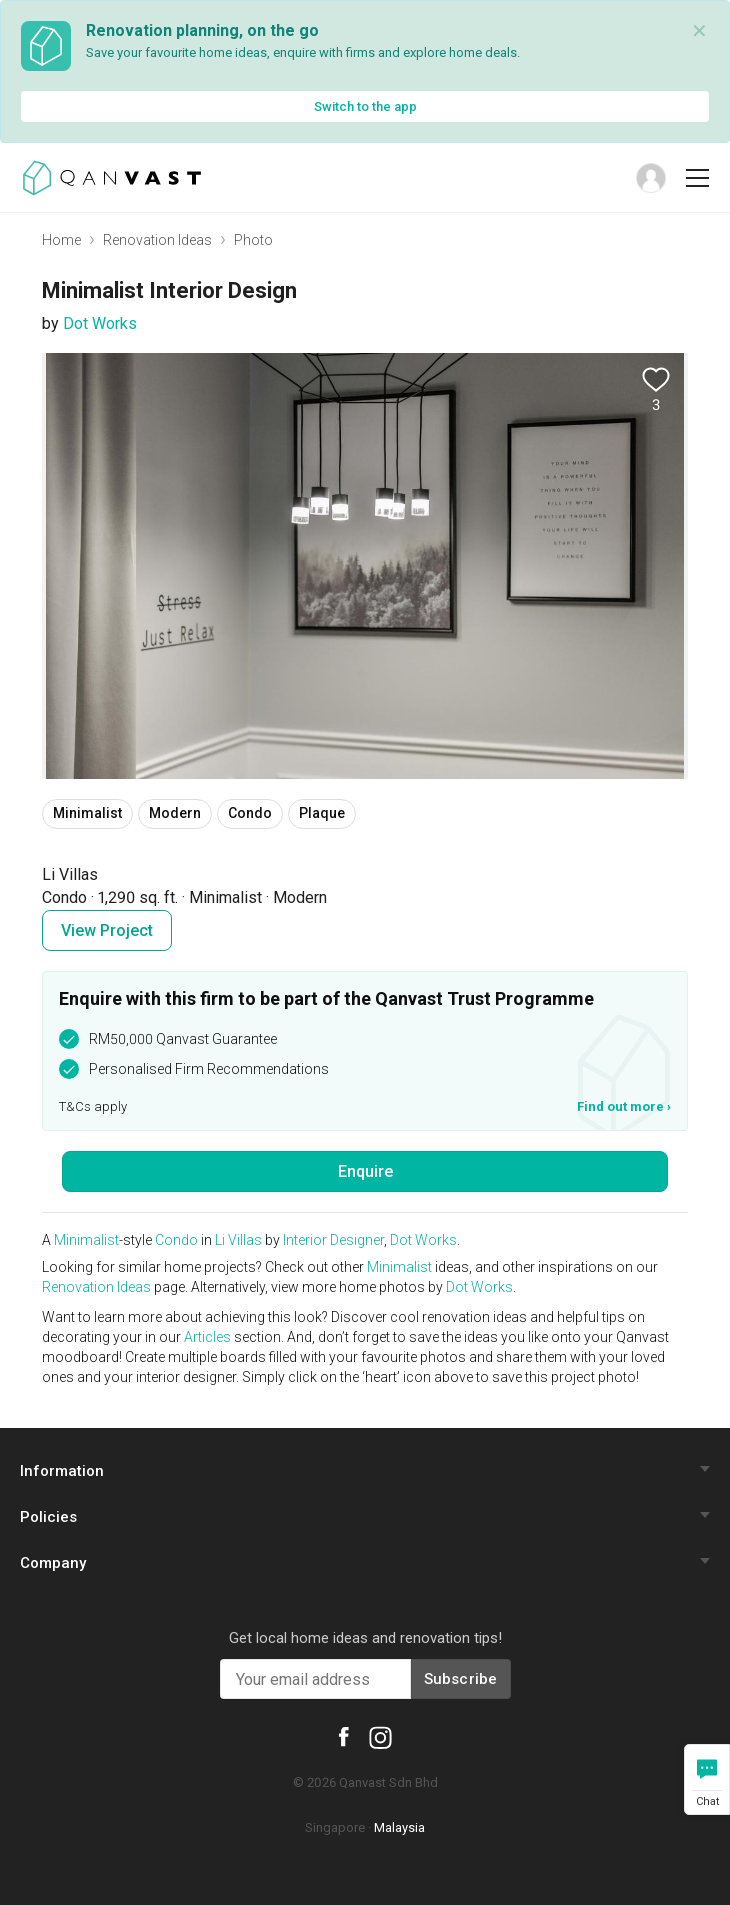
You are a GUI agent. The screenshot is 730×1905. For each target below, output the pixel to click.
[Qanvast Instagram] (380, 1737)
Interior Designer (333, 1240)
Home (61, 240)
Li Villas (238, 1240)
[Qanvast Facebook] (344, 1736)
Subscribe (461, 1679)
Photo (253, 240)
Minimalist (86, 1240)
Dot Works (100, 323)
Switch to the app (365, 106)
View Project (107, 930)
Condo (176, 1240)
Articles (207, 1337)
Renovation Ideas (157, 240)
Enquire (365, 1171)
